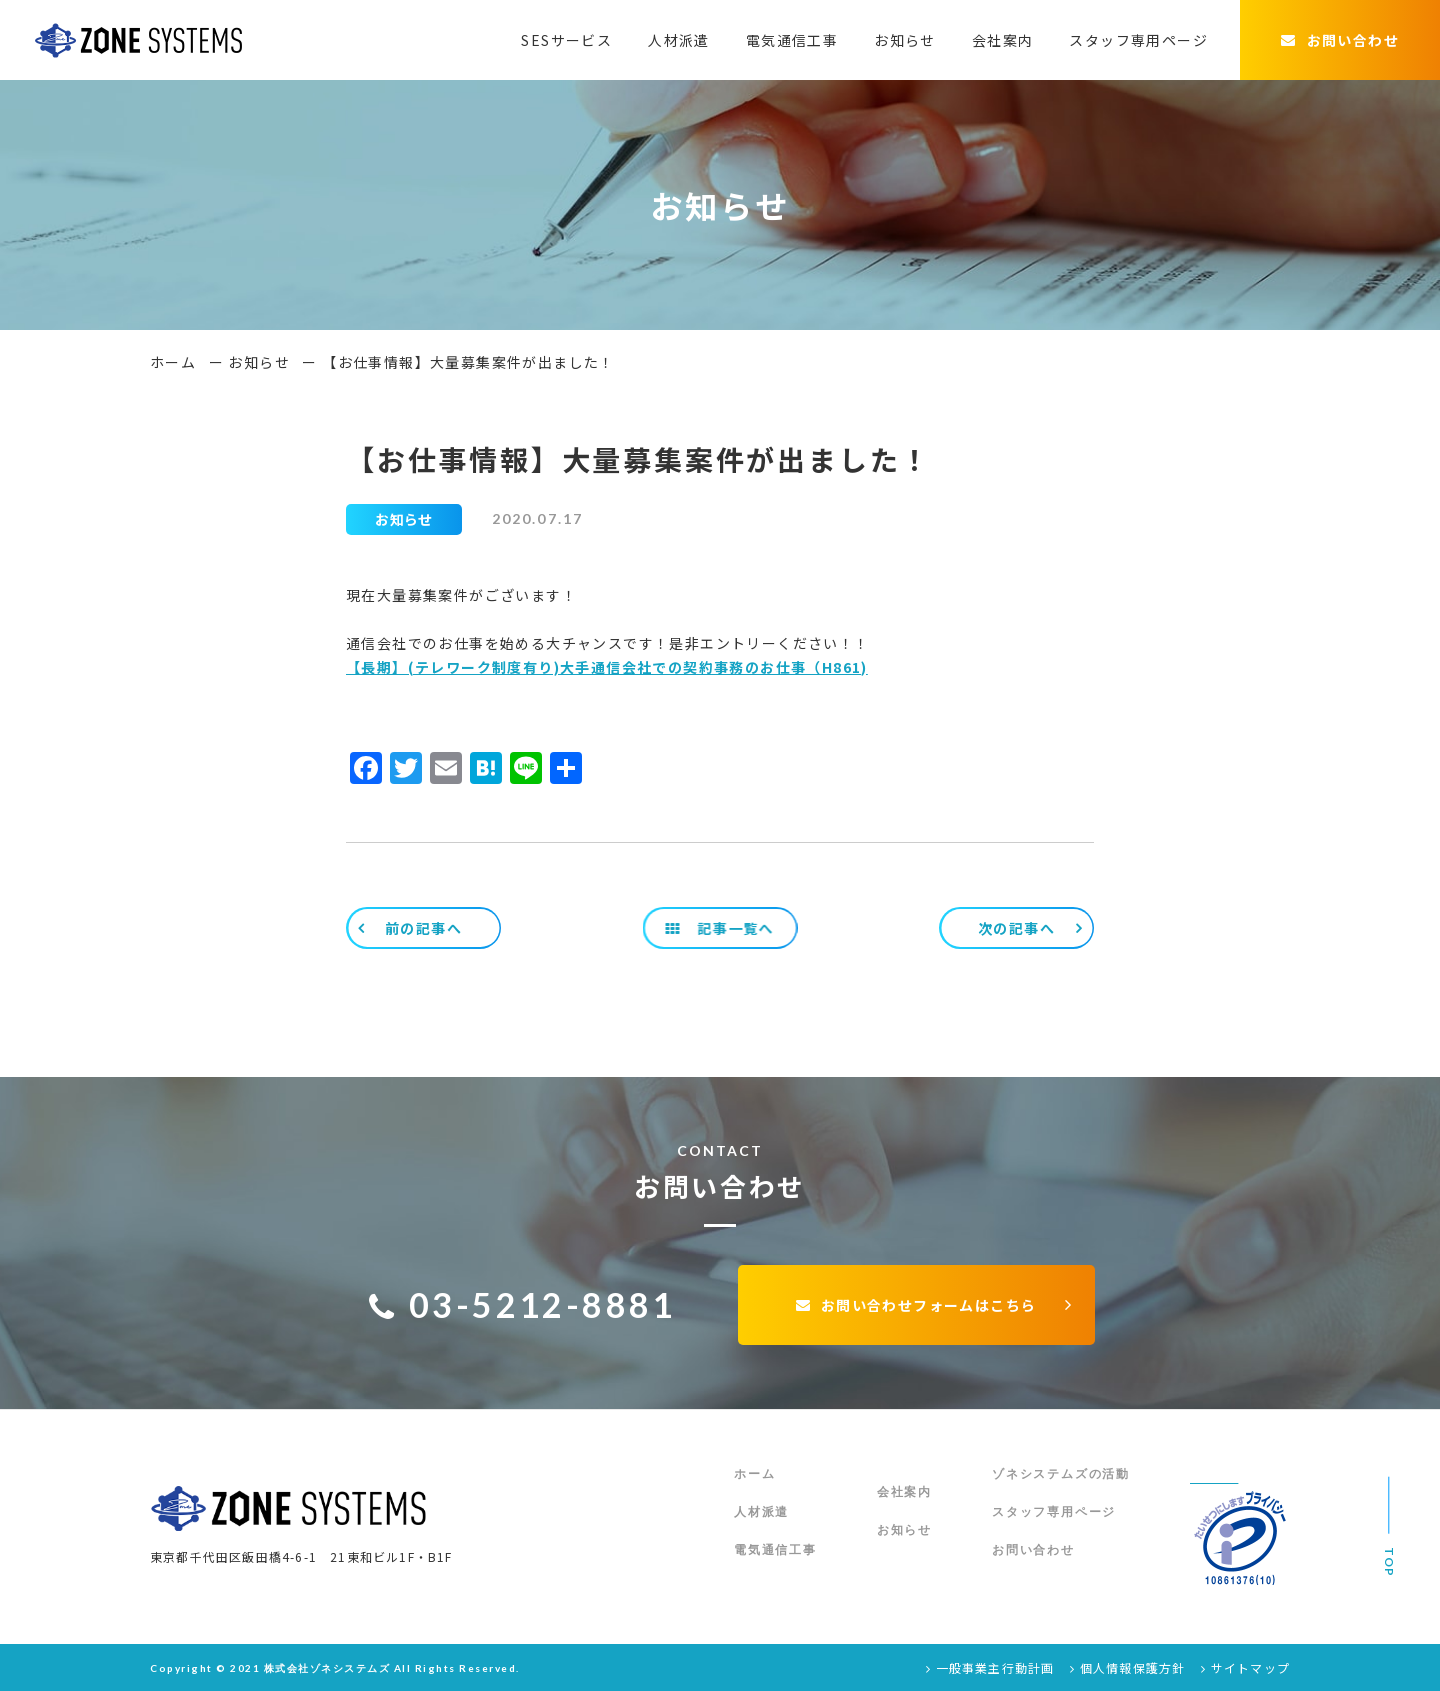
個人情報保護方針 (1127, 1667)
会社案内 (1003, 40)
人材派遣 (679, 40)
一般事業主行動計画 (990, 1667)
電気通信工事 (792, 40)
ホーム (173, 362)
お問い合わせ (1340, 40)
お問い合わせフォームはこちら (916, 1305)
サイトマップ (1245, 1667)
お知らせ (905, 40)
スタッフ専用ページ (1138, 40)
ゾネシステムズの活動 (1061, 1473)
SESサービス (566, 40)
